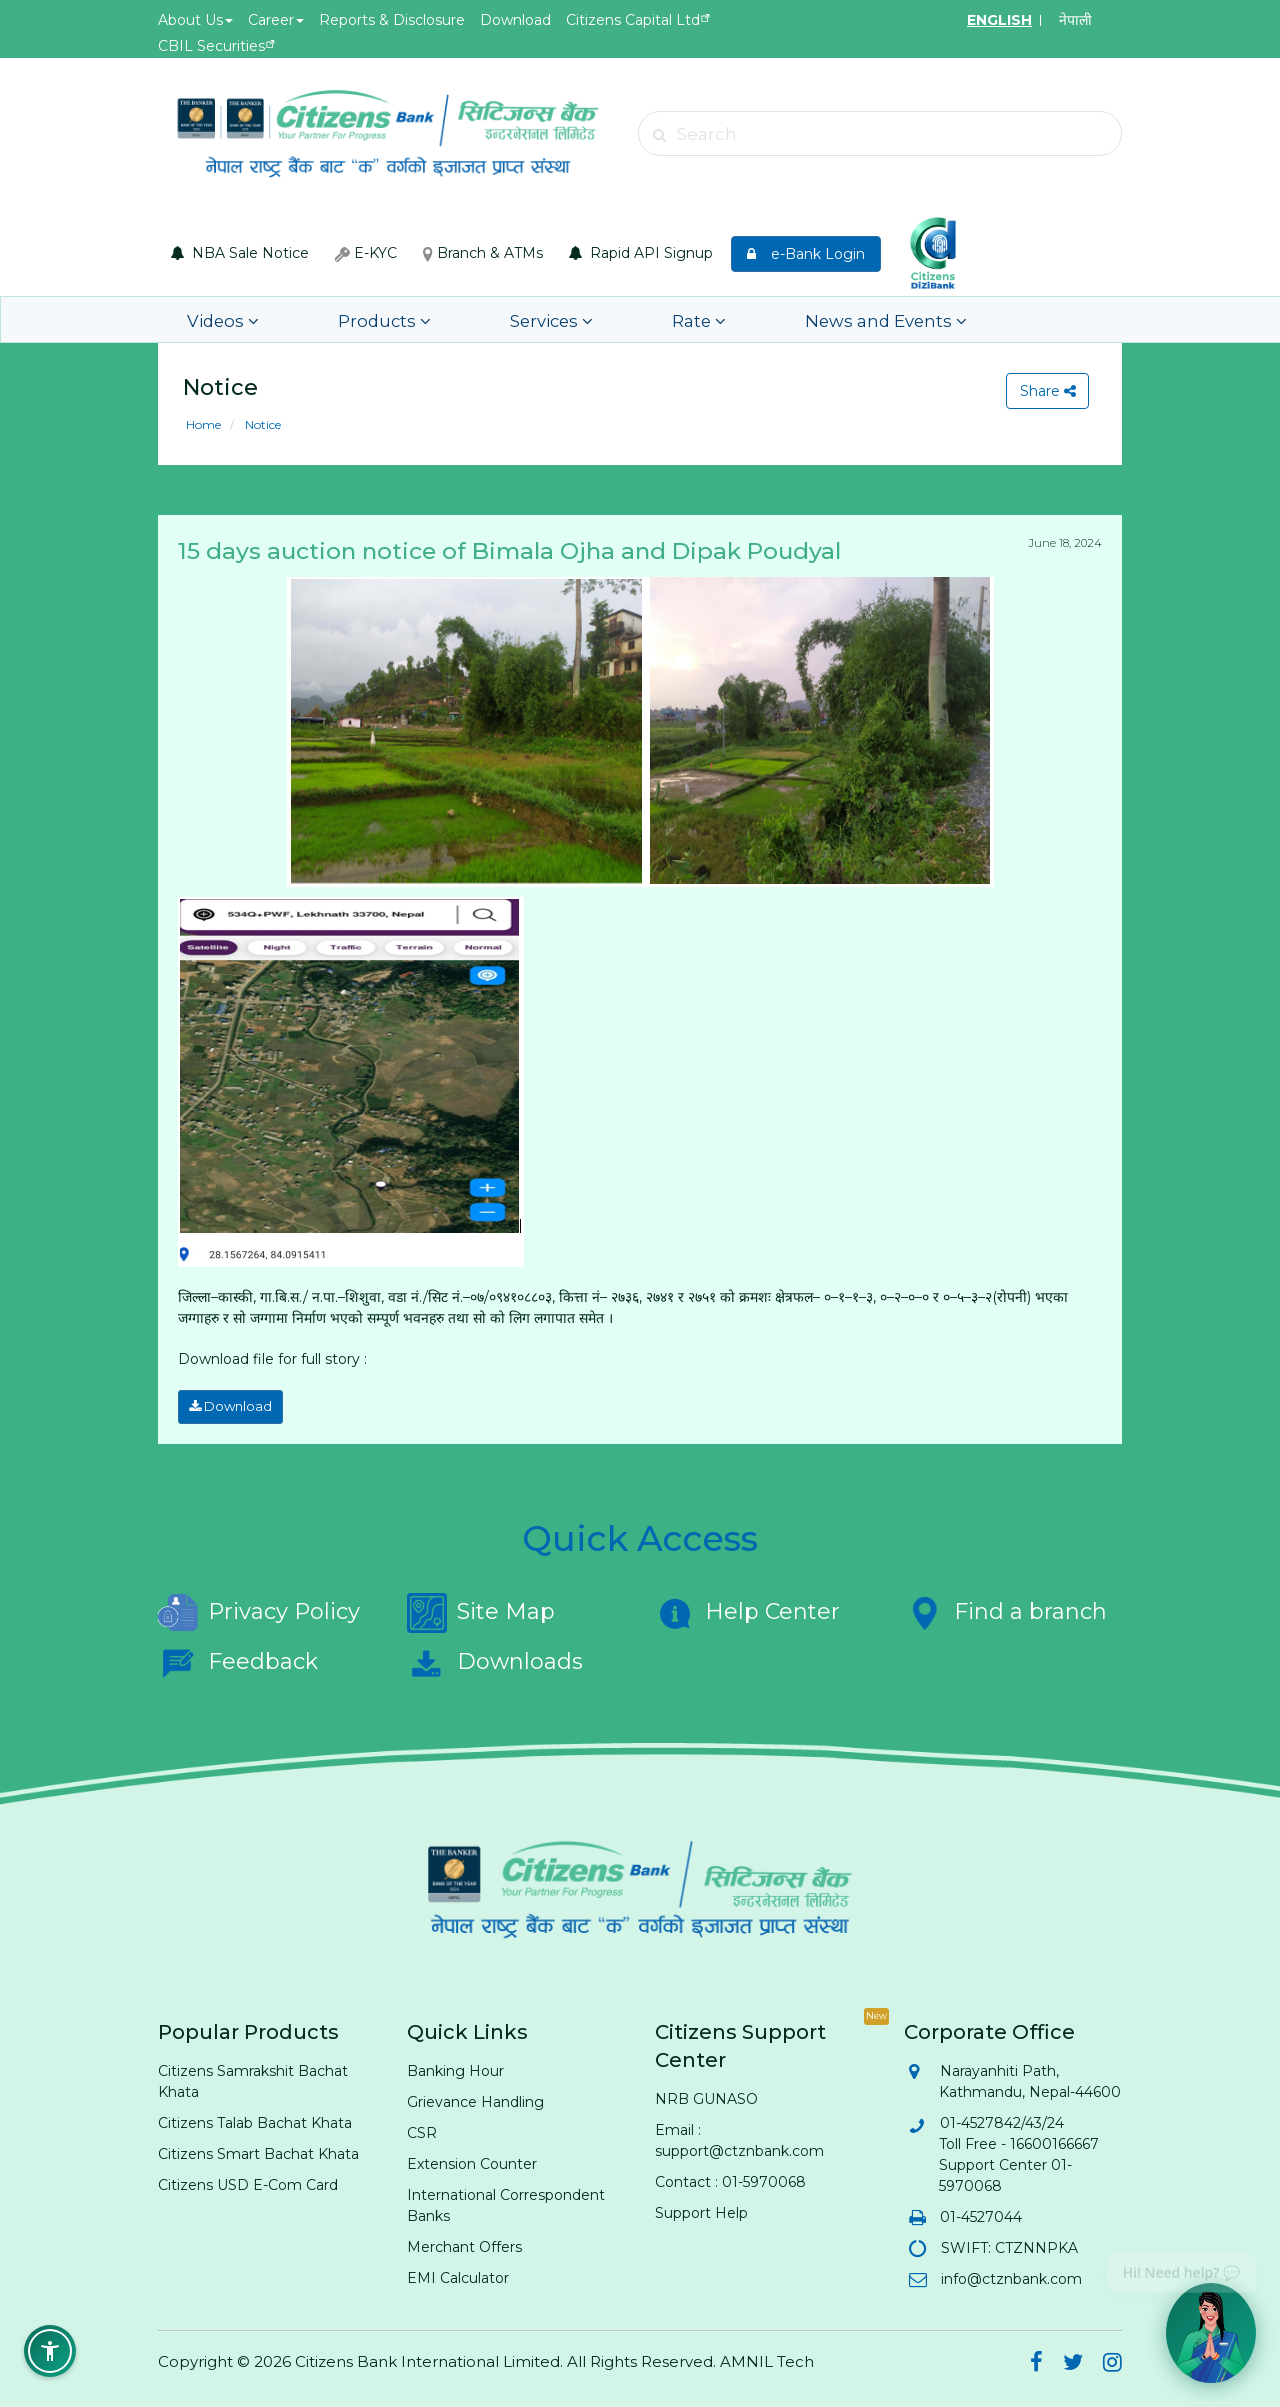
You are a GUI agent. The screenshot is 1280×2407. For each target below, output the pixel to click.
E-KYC (366, 253)
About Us (195, 20)
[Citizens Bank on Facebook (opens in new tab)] (1036, 2361)
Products (351, 319)
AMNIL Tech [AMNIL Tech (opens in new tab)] (767, 2357)
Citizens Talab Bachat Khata (255, 2119)
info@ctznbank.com (1010, 2275)
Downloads (495, 1659)
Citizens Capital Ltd (633, 20)
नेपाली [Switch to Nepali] (1075, 20)
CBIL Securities (211, 46)
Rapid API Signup (641, 253)
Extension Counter (472, 2160)
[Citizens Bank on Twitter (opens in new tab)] (1073, 2361)
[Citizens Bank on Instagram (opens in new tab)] (1112, 2361)
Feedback (238, 1659)
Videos (216, 319)
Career (276, 20)
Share (1045, 391)
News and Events (777, 319)
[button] (50, 2351)
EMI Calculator (458, 2274)
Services (493, 319)
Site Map (481, 1609)
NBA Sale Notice (240, 253)
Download (515, 20)
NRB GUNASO (706, 2095)
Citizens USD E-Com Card (248, 2181)
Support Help (701, 2209)
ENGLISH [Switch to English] (999, 20)
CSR (422, 2129)
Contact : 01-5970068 (730, 2178)
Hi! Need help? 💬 (1181, 2265)
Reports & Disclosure (392, 20)
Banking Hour (455, 2067)
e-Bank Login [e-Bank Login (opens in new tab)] (806, 254)
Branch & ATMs (483, 253)
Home (203, 424)
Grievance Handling (475, 2098)
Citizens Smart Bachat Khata (258, 2150)
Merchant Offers (464, 2243)
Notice (261, 424)
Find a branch (1005, 1609)
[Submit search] (659, 135)
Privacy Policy (259, 1609)
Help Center (747, 1609)
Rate (617, 319)
